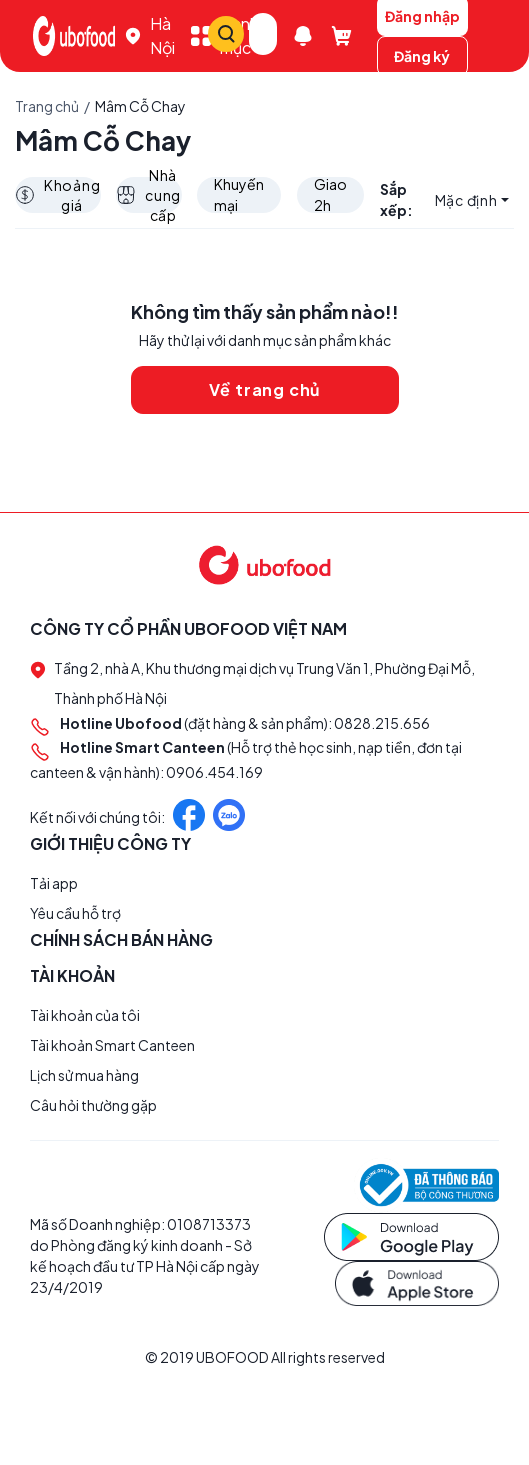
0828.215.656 (382, 724)
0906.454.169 (214, 772)
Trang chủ (47, 106)
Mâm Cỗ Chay (140, 106)
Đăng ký (422, 56)
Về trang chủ (265, 390)
